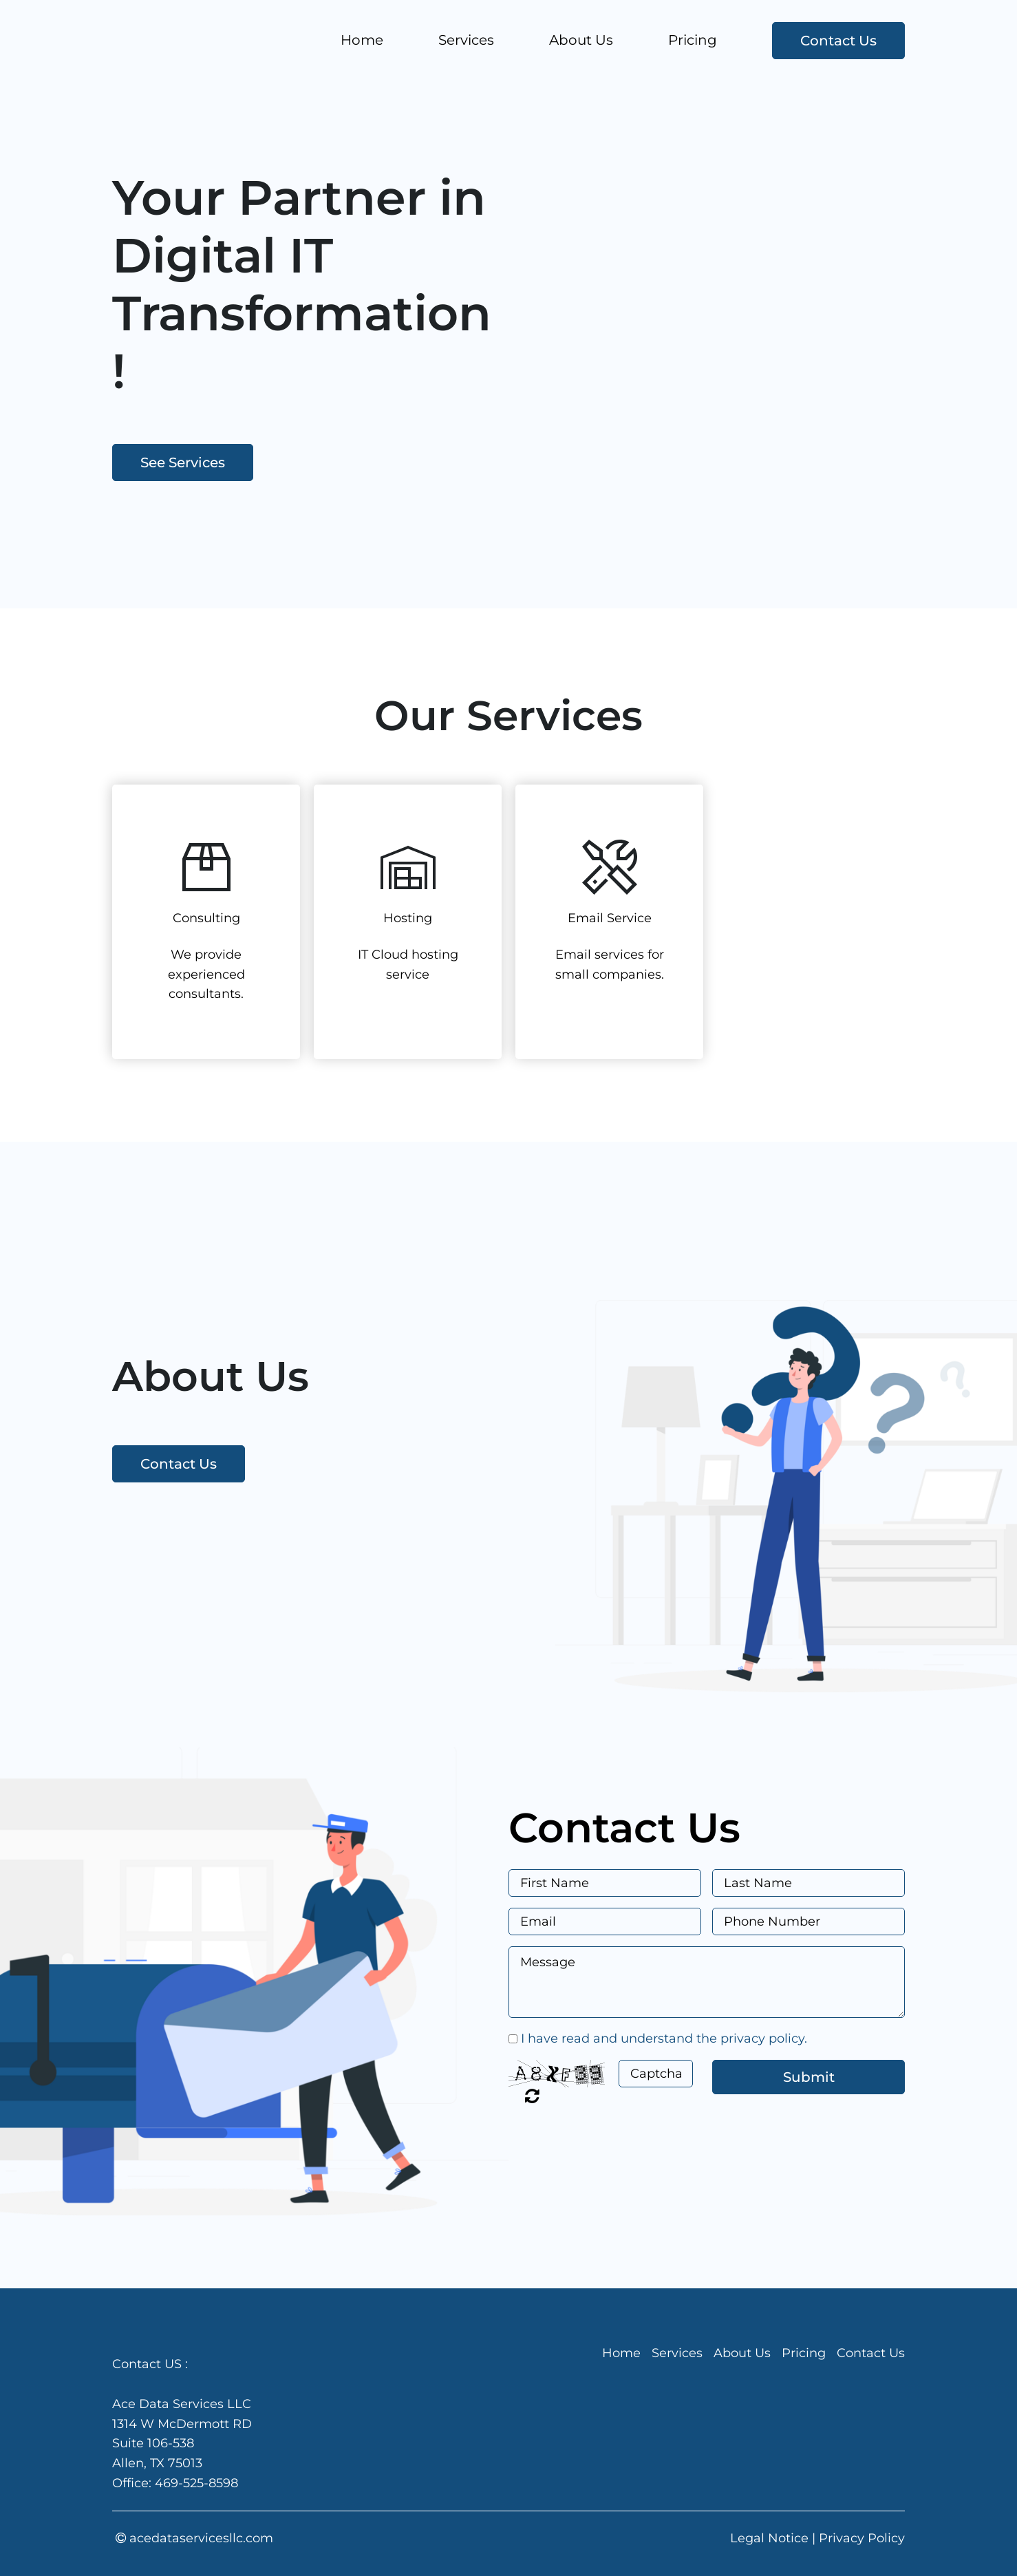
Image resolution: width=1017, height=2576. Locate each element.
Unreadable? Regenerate (532, 2095)
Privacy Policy (862, 2538)
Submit (809, 2077)
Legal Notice (769, 2538)
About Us (581, 40)
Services (466, 40)
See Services (182, 462)
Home (362, 40)
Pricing (692, 40)
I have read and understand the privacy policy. (664, 2038)
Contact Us (838, 40)
